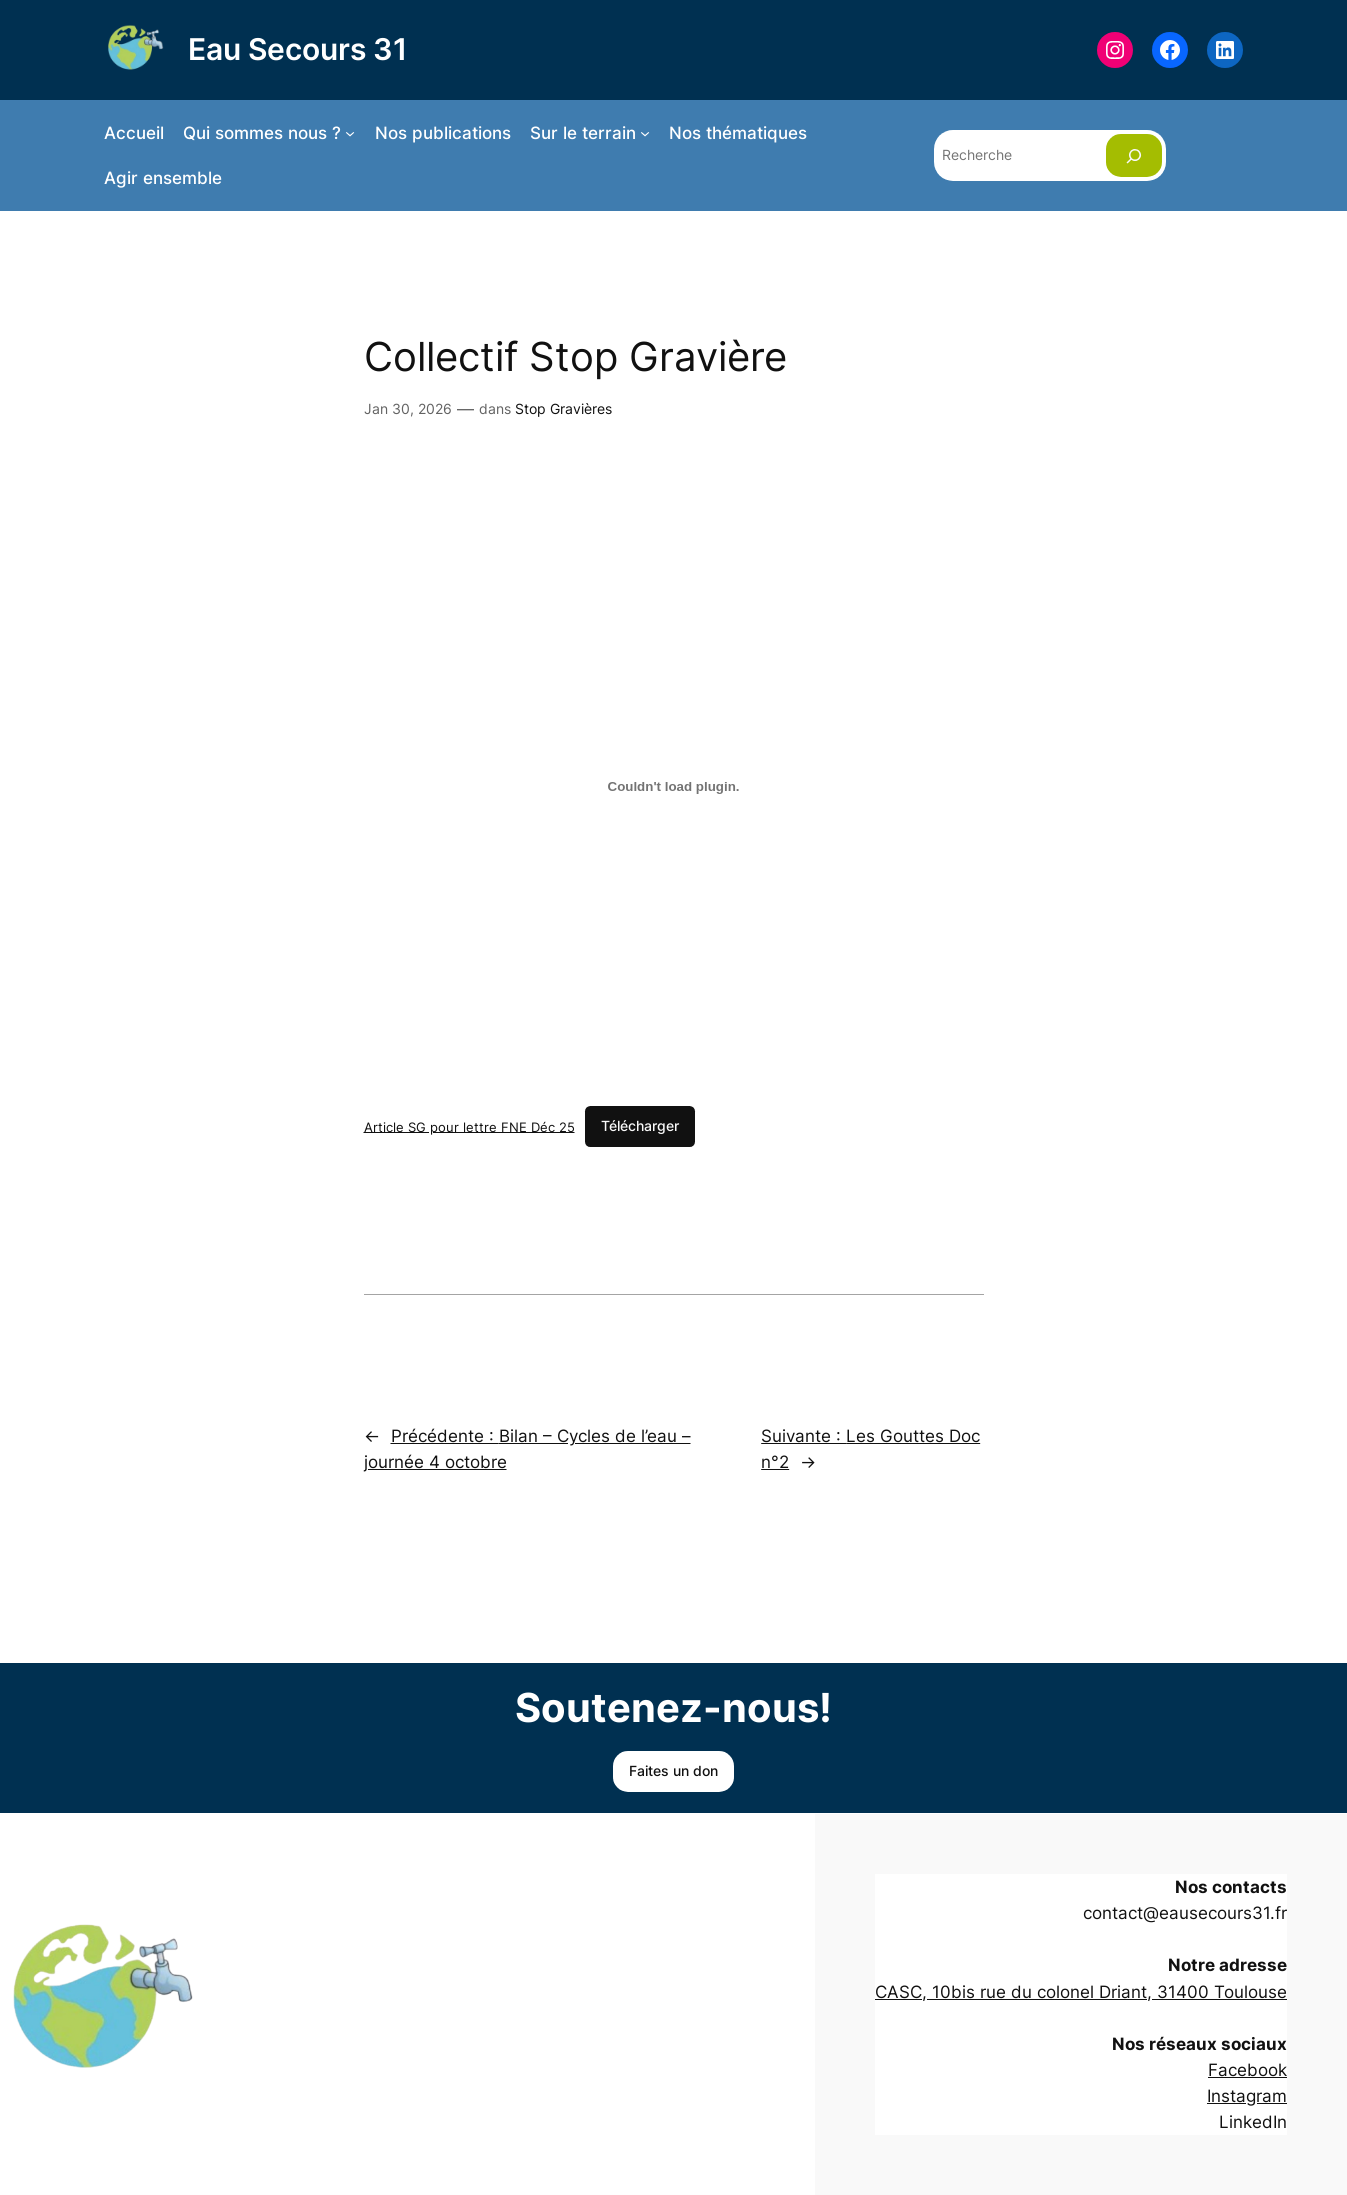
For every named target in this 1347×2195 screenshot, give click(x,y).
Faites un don (673, 1770)
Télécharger (640, 1125)
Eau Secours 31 (297, 49)
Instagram (1247, 2096)
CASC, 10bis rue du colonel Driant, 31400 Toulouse (1081, 1992)
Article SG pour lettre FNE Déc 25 (469, 1126)
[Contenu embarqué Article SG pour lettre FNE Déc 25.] (674, 786)
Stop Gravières (563, 408)
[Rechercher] (1134, 155)
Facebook (1247, 2070)
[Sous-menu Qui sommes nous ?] (350, 133)
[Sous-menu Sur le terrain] (645, 133)
